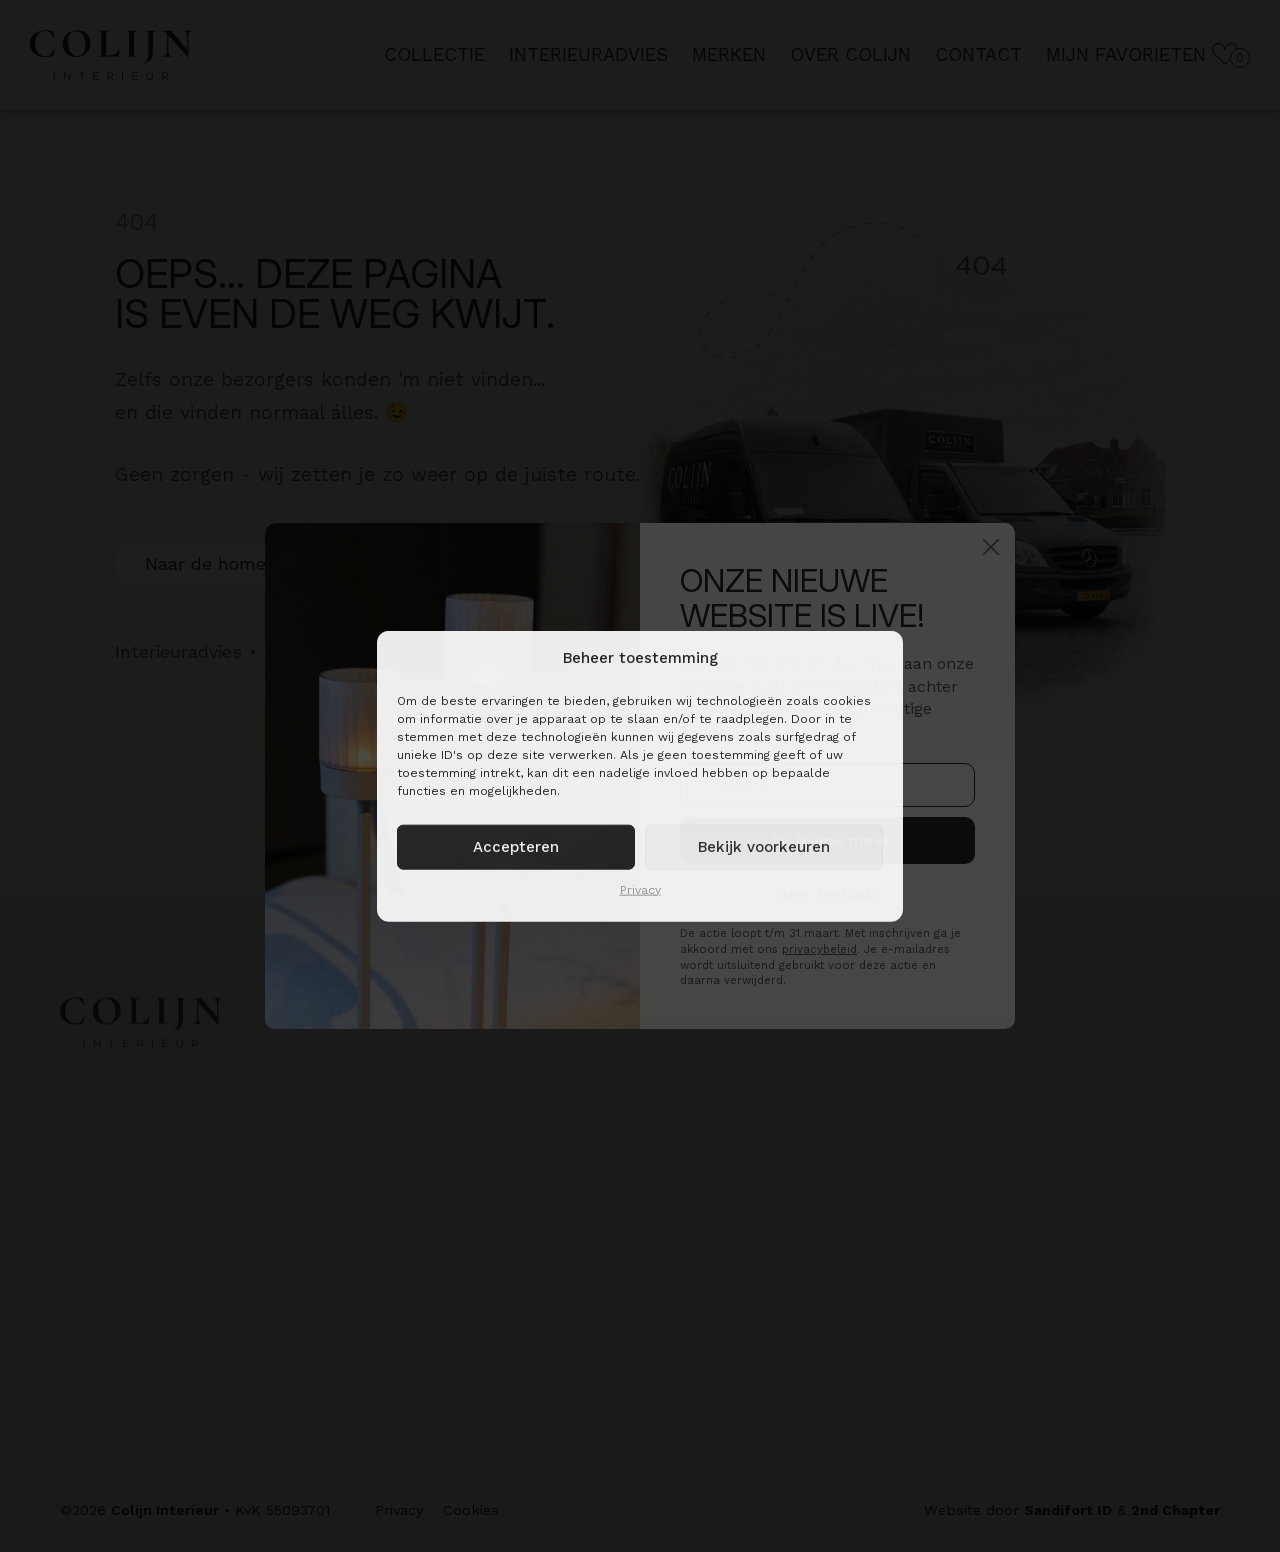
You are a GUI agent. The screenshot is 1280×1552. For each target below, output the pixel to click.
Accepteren (516, 847)
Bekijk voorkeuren (764, 847)
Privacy (640, 889)
